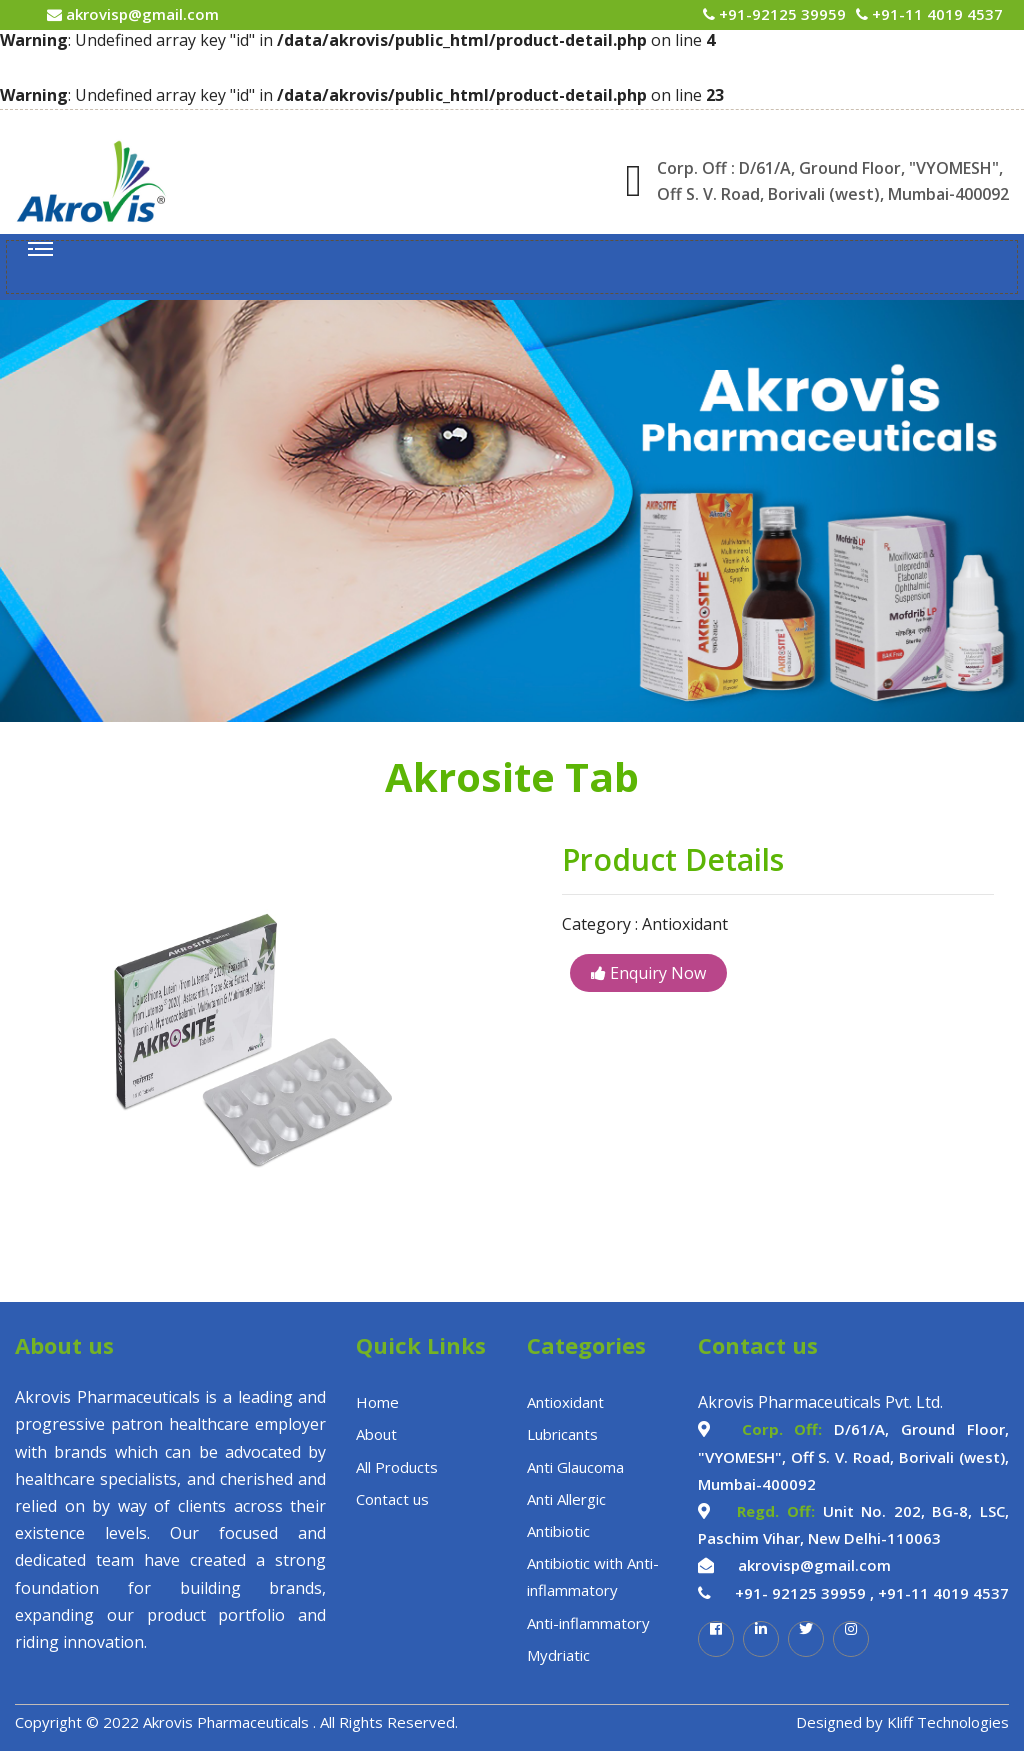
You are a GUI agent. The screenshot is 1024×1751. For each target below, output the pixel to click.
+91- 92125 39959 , (804, 1593)
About (376, 1434)
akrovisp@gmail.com (140, 14)
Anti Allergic (566, 1499)
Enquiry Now (648, 973)
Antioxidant (565, 1402)
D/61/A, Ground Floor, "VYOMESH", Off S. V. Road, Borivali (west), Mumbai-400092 (853, 1456)
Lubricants (562, 1434)
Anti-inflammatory (588, 1623)
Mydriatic (558, 1655)
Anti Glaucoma (575, 1467)
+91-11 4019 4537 (935, 14)
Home (377, 1402)
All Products (397, 1467)
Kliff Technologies (948, 1722)
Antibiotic (558, 1531)
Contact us (392, 1499)
